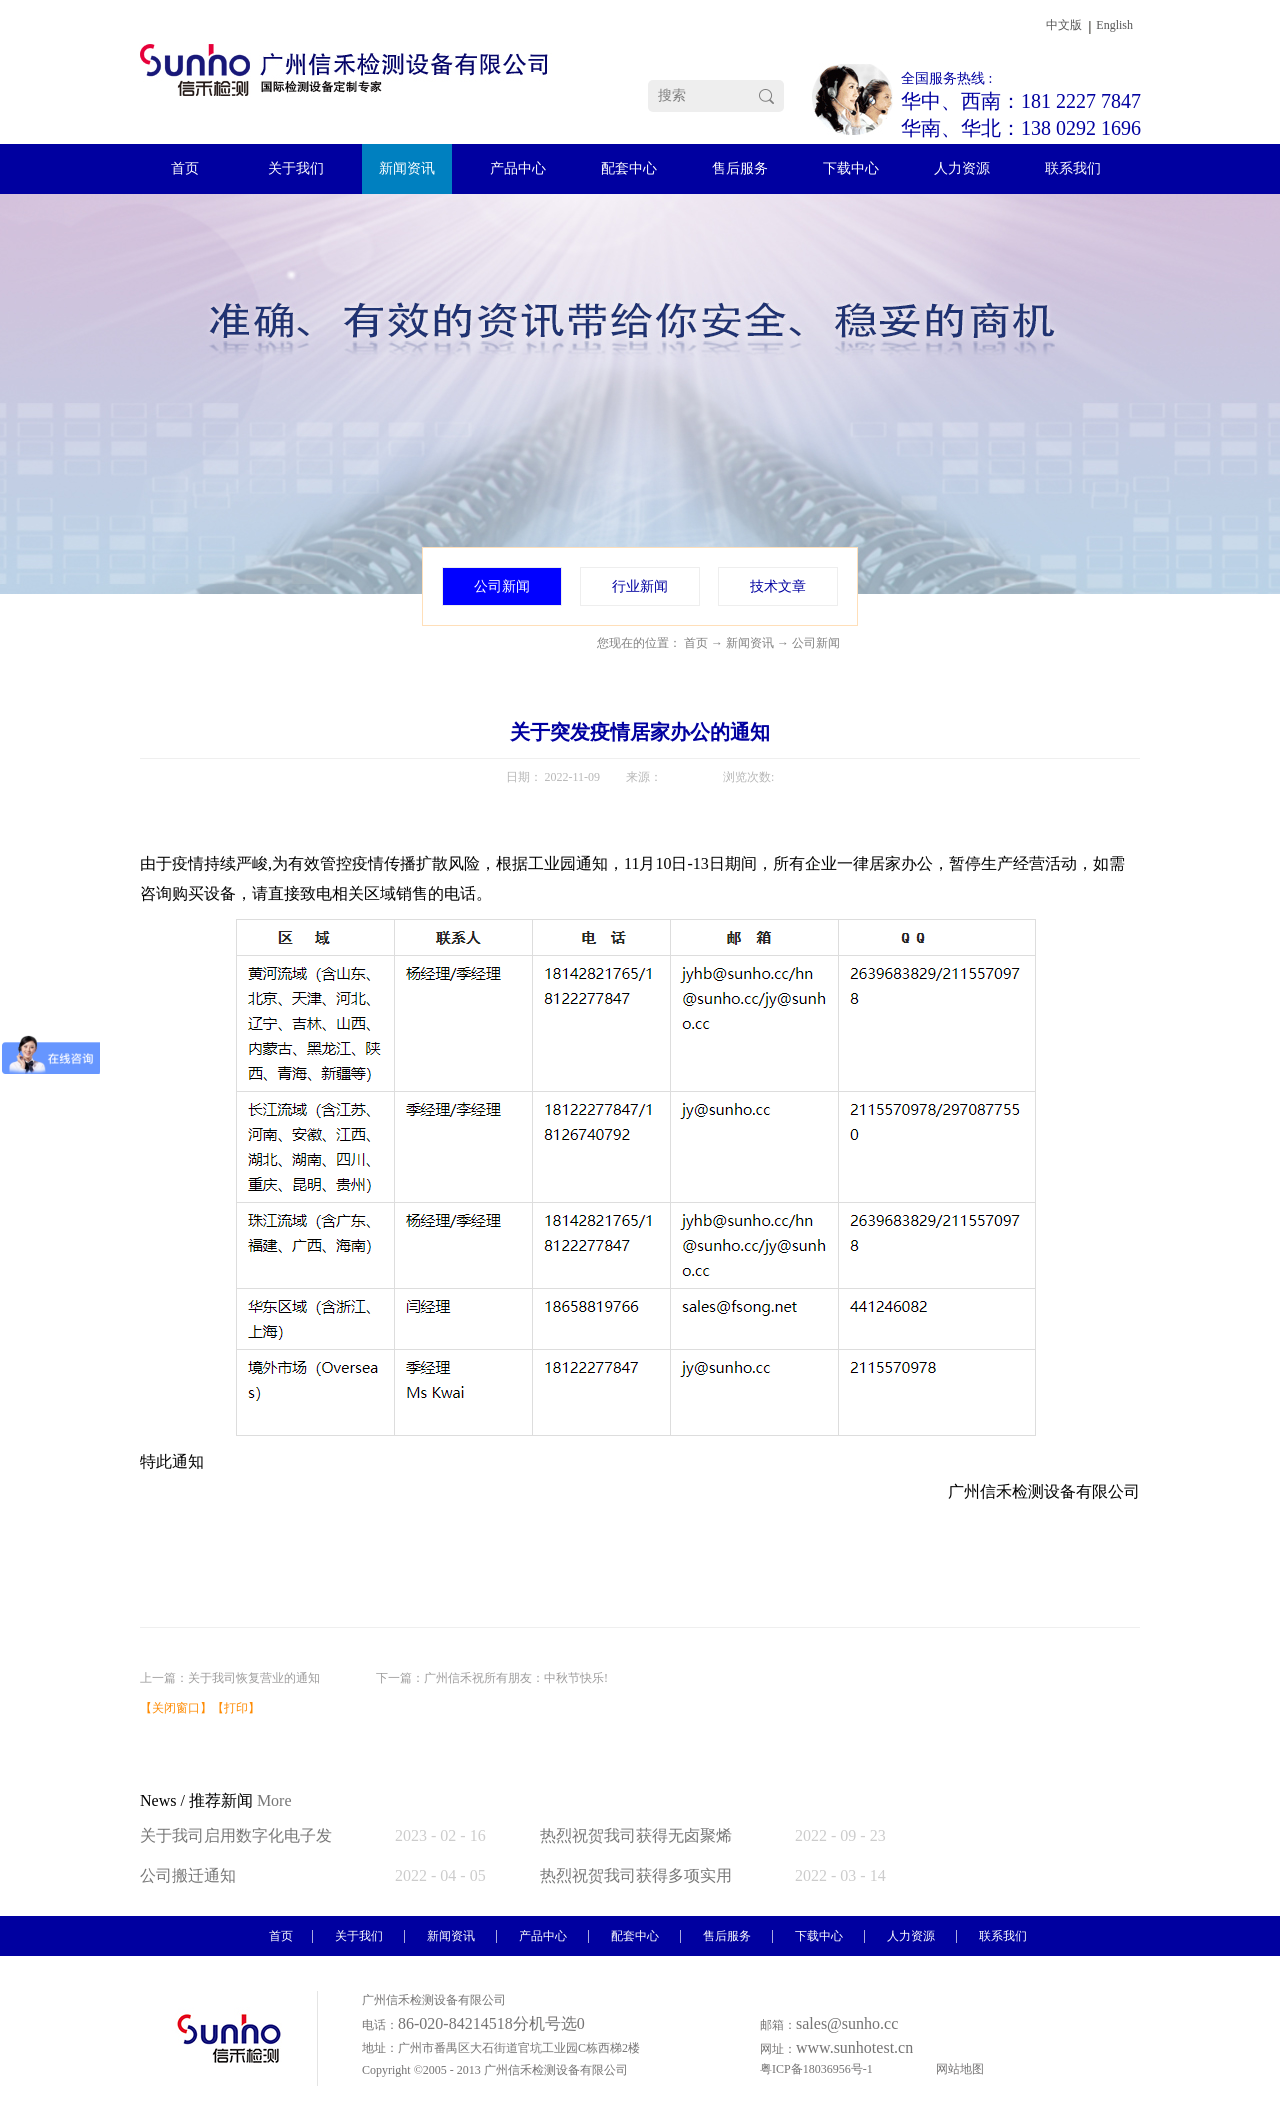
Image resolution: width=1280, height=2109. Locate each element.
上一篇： (230, 1678)
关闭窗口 (176, 1708)
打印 (236, 1708)
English (1114, 25)
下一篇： (492, 1678)
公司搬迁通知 (188, 1875)
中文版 (1064, 25)
